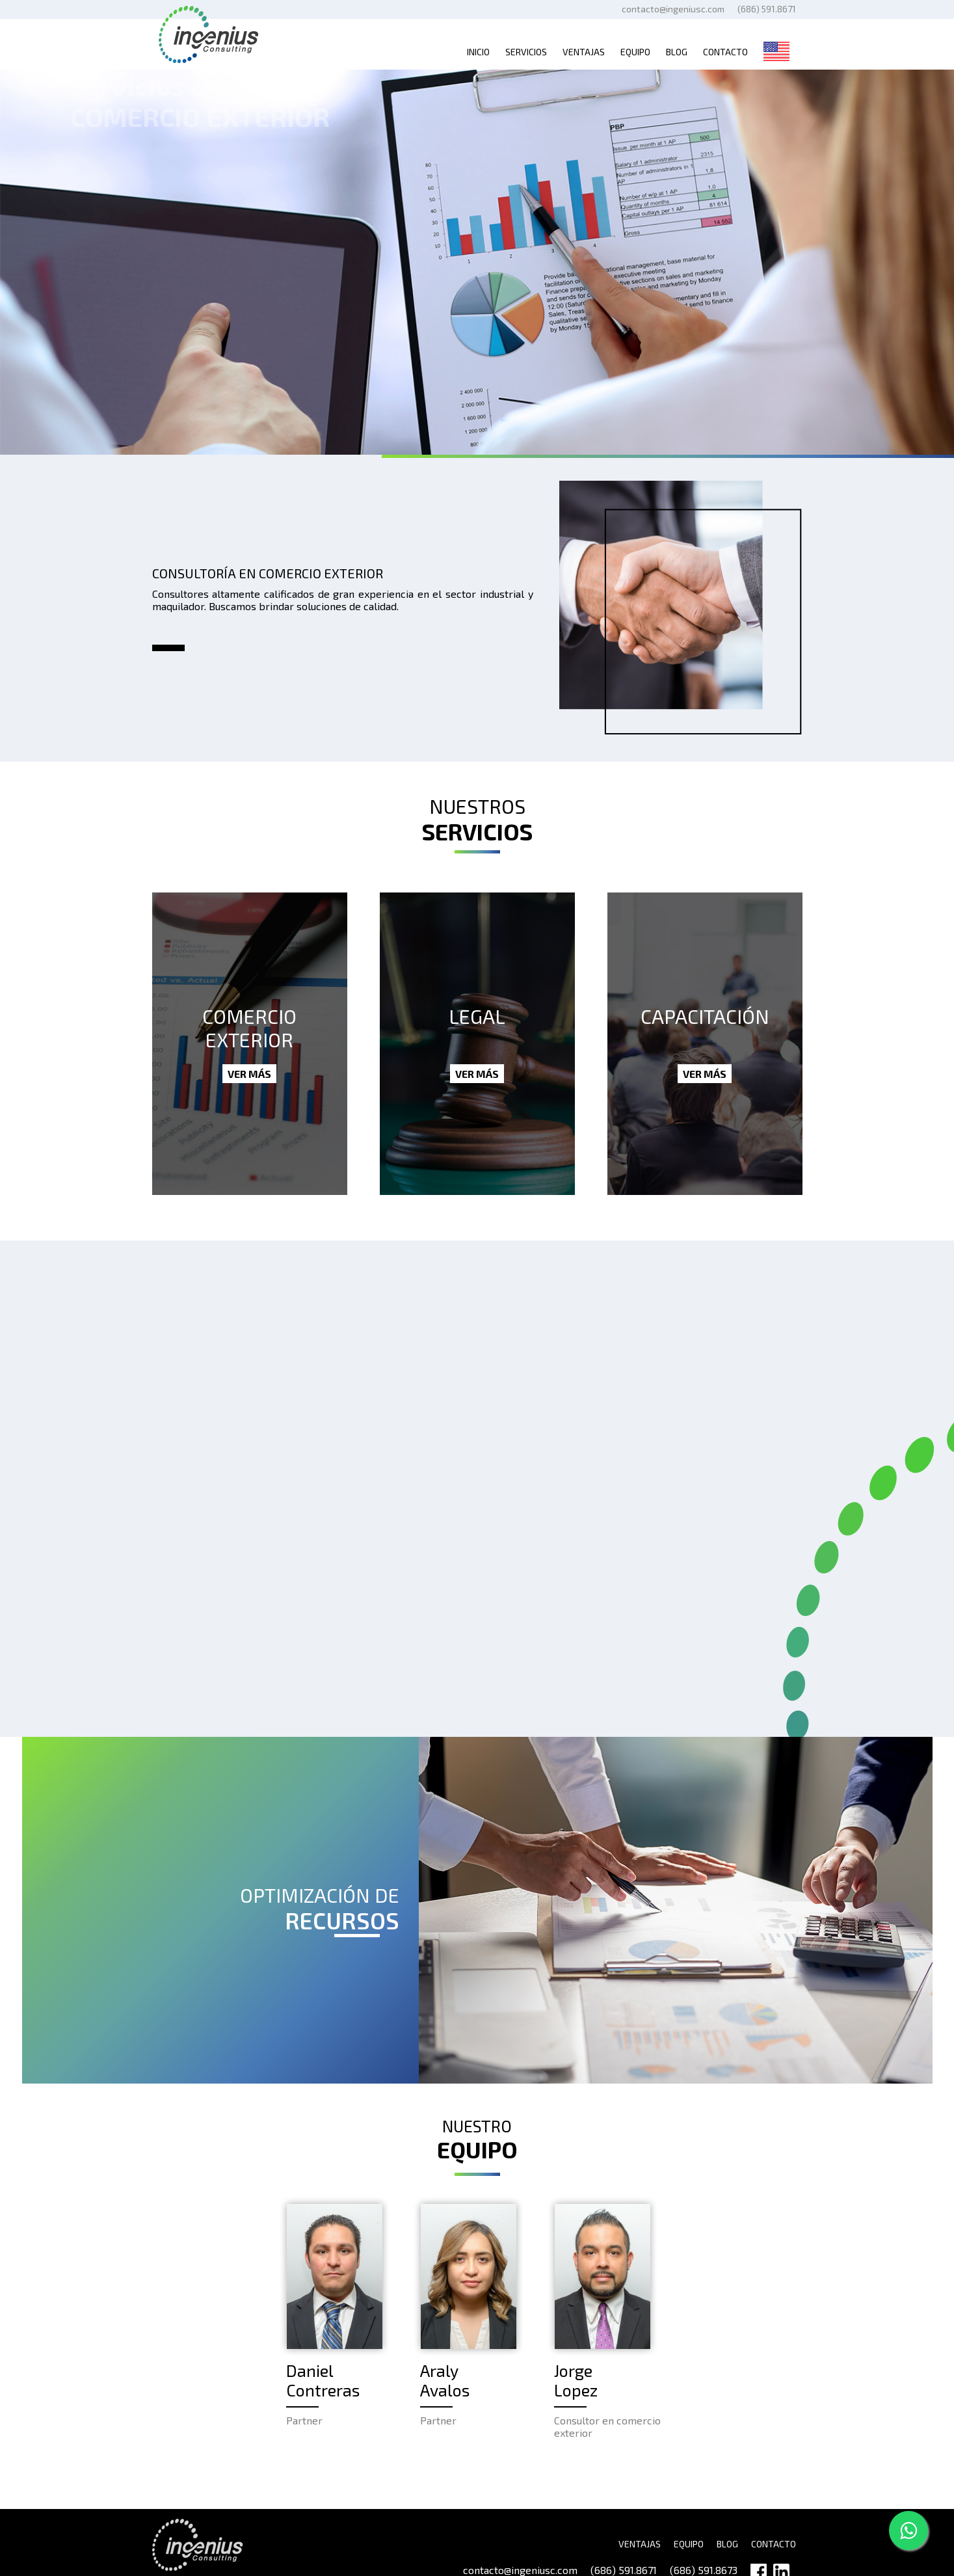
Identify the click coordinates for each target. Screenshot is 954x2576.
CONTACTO (773, 2543)
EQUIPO (689, 2543)
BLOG (727, 2543)
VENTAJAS (639, 2543)
